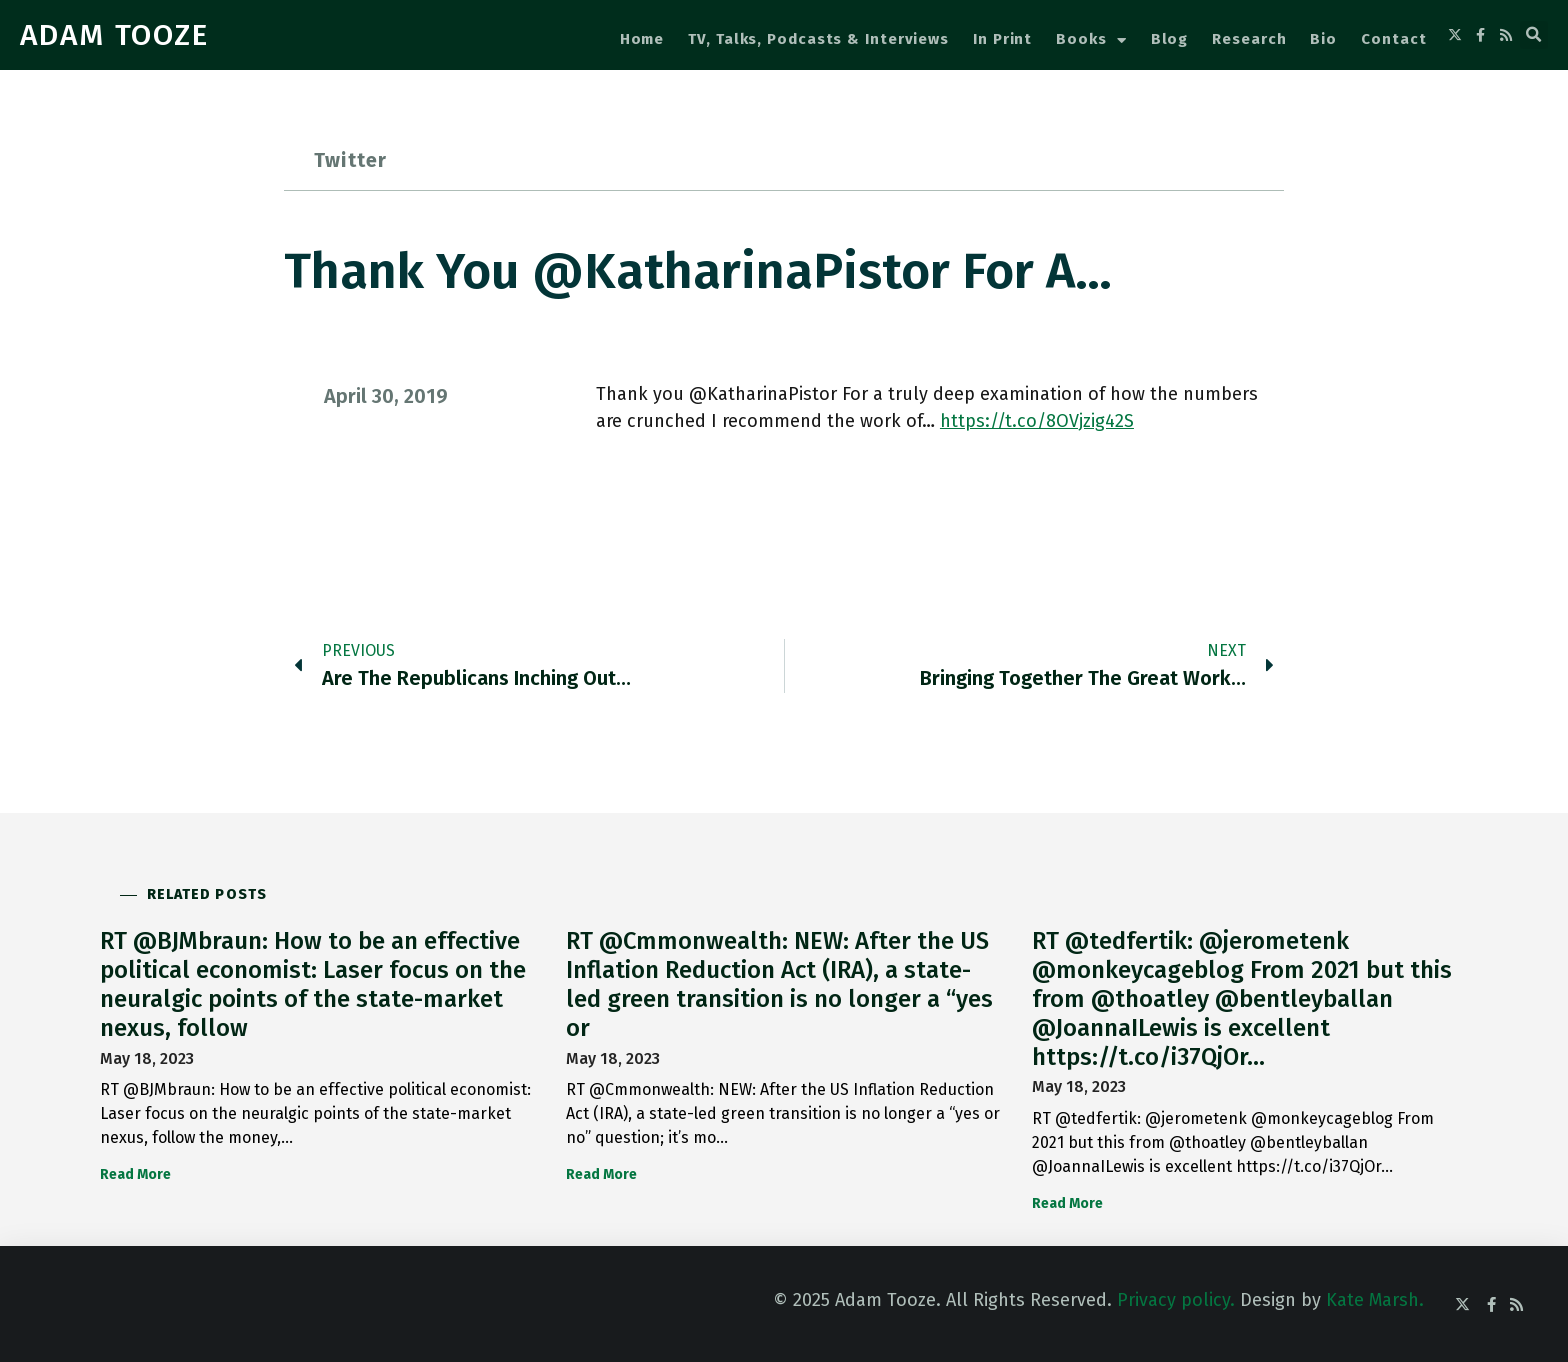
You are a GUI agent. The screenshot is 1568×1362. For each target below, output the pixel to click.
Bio (1323, 39)
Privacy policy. (1176, 1300)
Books (1091, 40)
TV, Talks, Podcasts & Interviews (818, 39)
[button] (1534, 35)
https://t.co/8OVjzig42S (1037, 421)
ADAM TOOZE (114, 35)
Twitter (350, 160)
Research (1249, 39)
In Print (1002, 39)
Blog (1170, 39)
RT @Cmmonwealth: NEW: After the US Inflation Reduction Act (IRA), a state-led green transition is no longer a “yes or (779, 984)
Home (642, 39)
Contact (1393, 39)
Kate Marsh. (1375, 1300)
